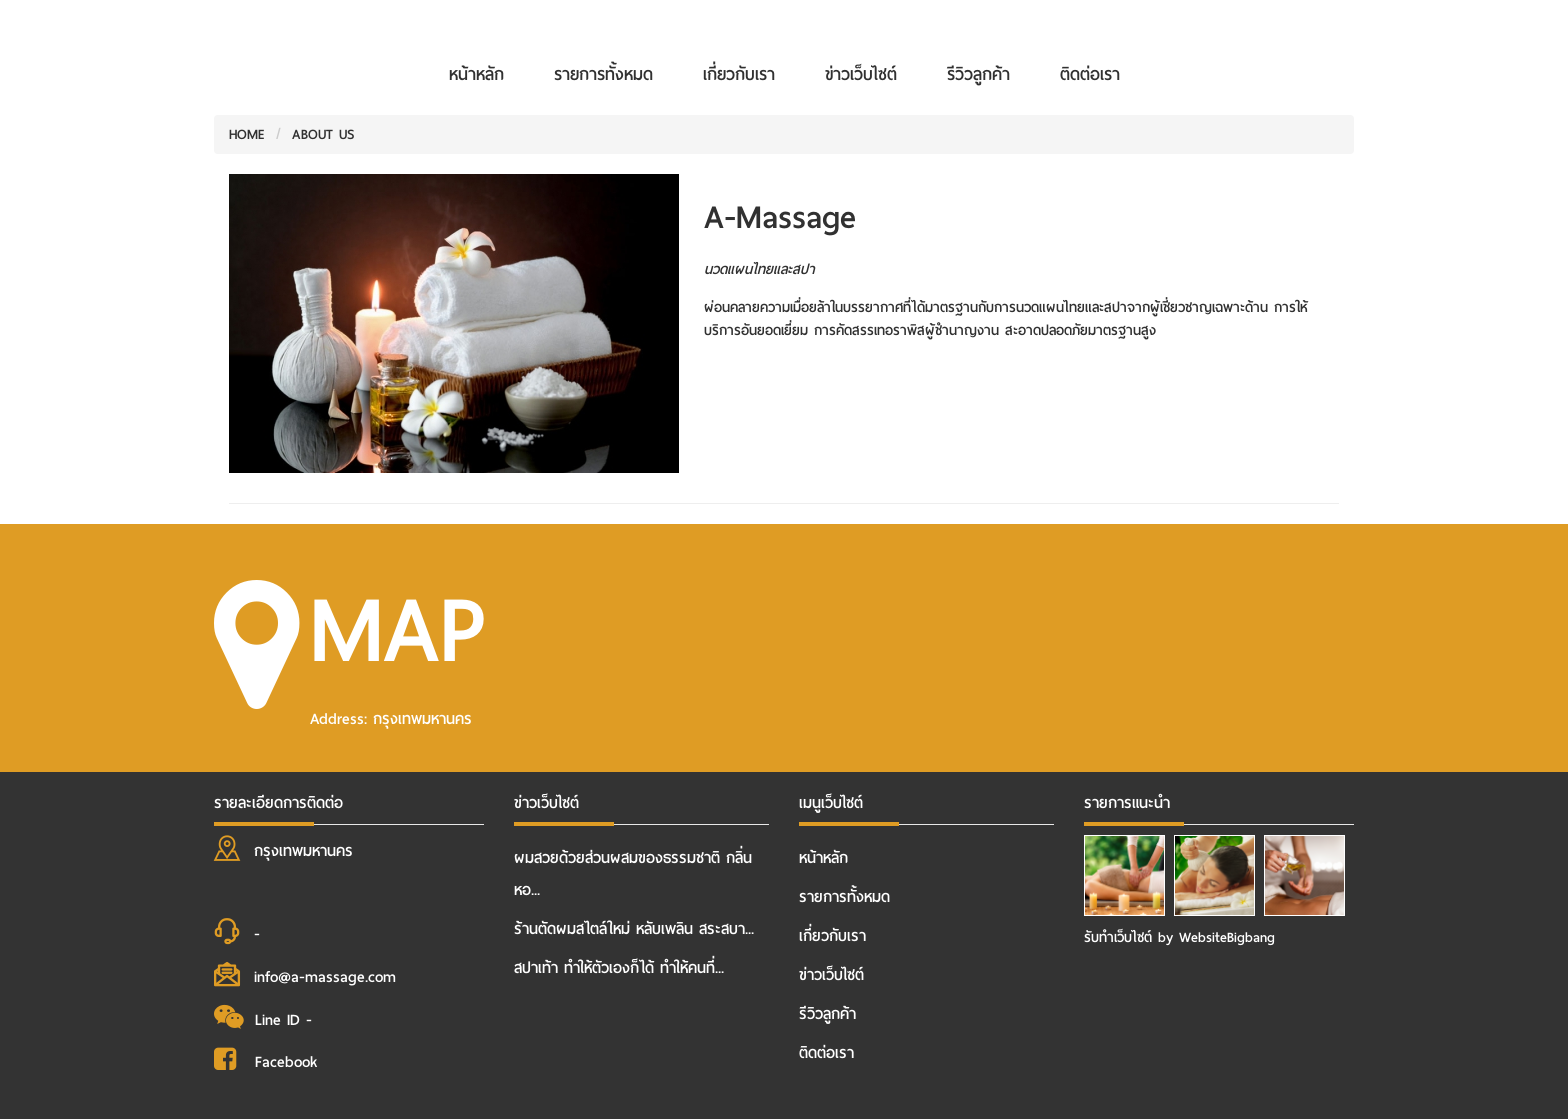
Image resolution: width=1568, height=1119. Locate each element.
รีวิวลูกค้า (978, 74)
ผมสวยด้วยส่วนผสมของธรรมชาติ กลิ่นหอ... (633, 874)
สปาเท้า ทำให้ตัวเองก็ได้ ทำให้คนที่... (619, 968)
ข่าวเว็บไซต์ (861, 74)
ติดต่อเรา (1090, 74)
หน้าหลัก (476, 74)
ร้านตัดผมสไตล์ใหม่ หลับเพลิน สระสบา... (634, 929)
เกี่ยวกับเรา (739, 74)
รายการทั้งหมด (603, 74)
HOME (247, 134)
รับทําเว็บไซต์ (1121, 937)
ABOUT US (323, 134)
